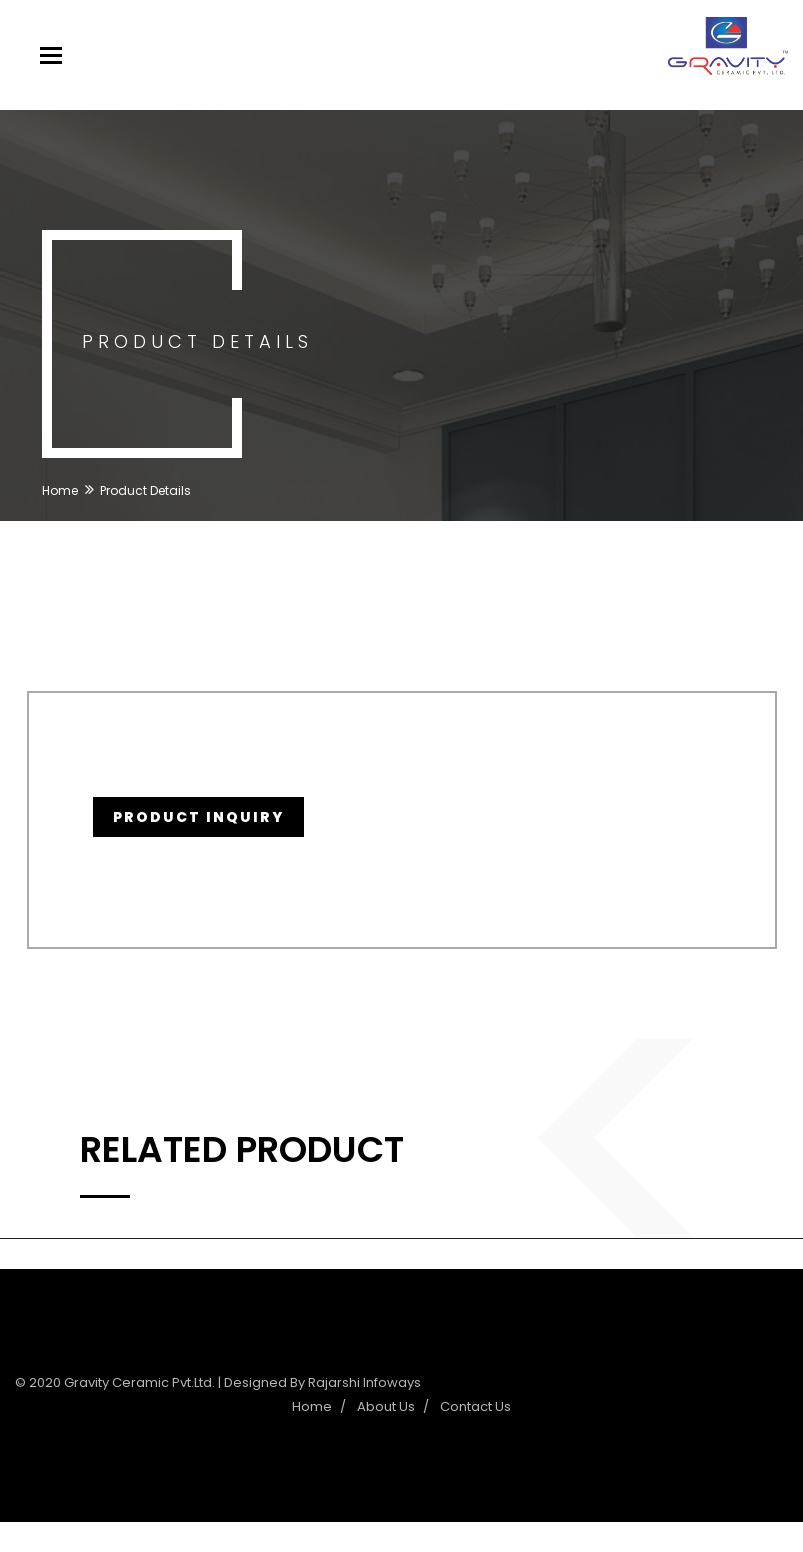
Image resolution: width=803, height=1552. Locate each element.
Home (60, 490)
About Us (386, 1406)
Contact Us (475, 1406)
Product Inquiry (198, 817)
